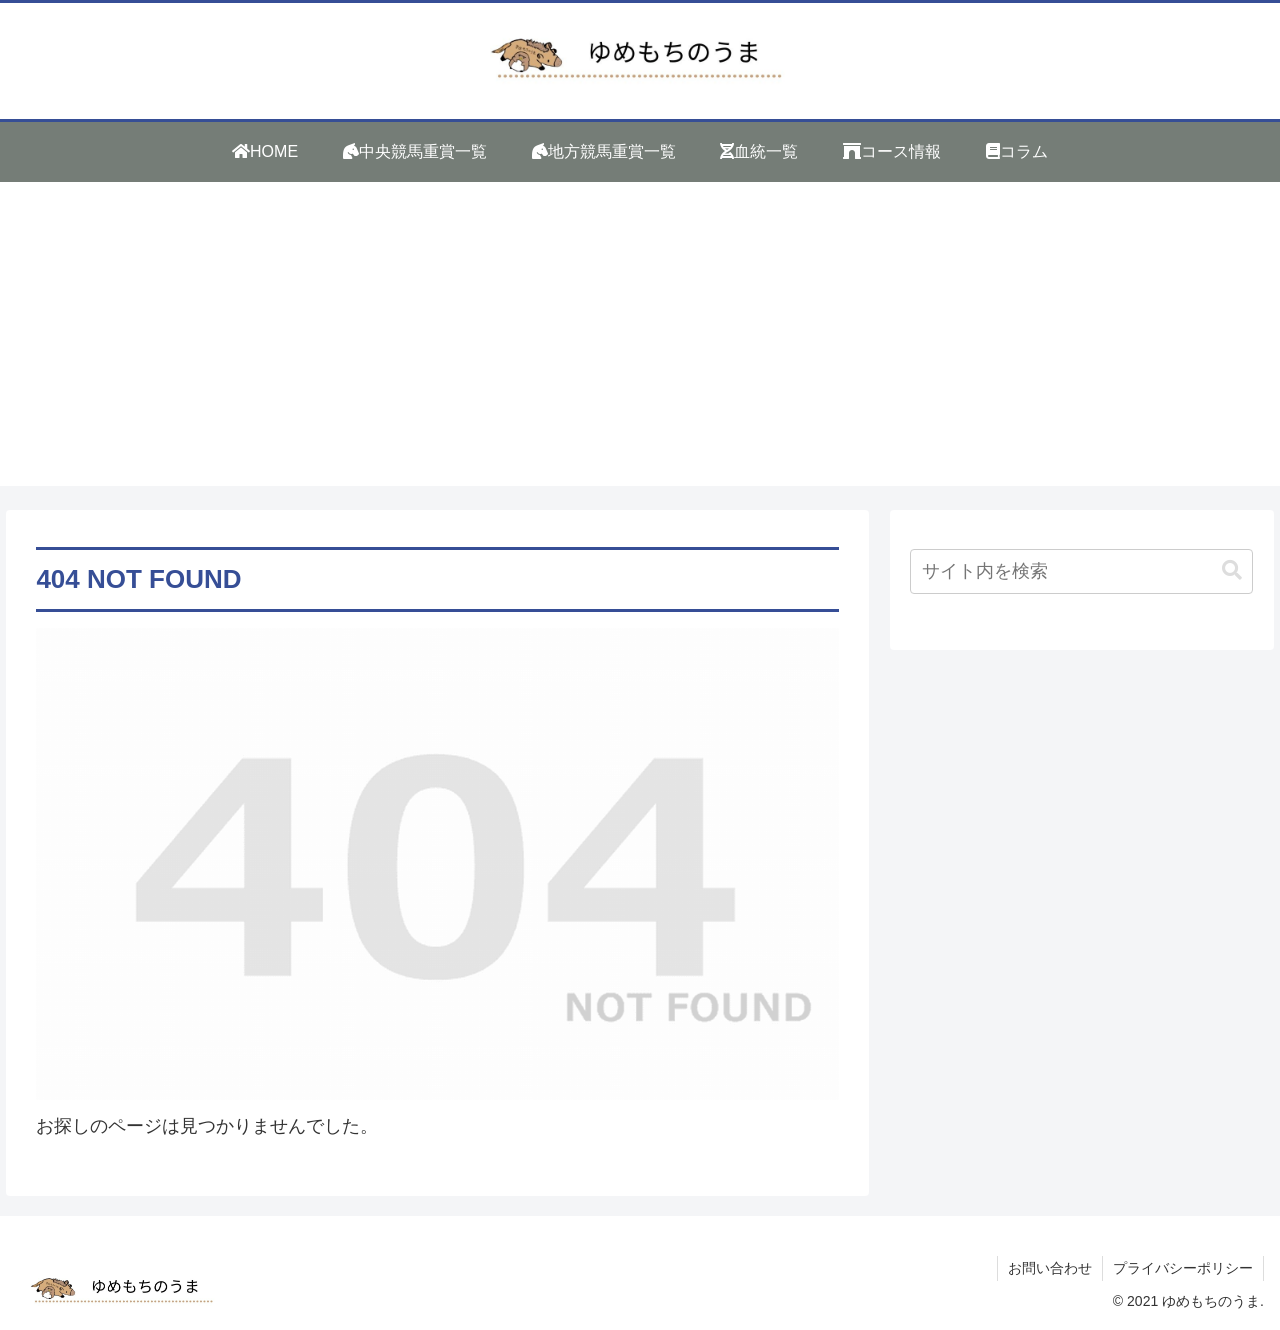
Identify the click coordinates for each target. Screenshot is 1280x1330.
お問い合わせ (1050, 1268)
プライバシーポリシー (1183, 1268)
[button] (1232, 570)
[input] (1082, 571)
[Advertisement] (640, 346)
